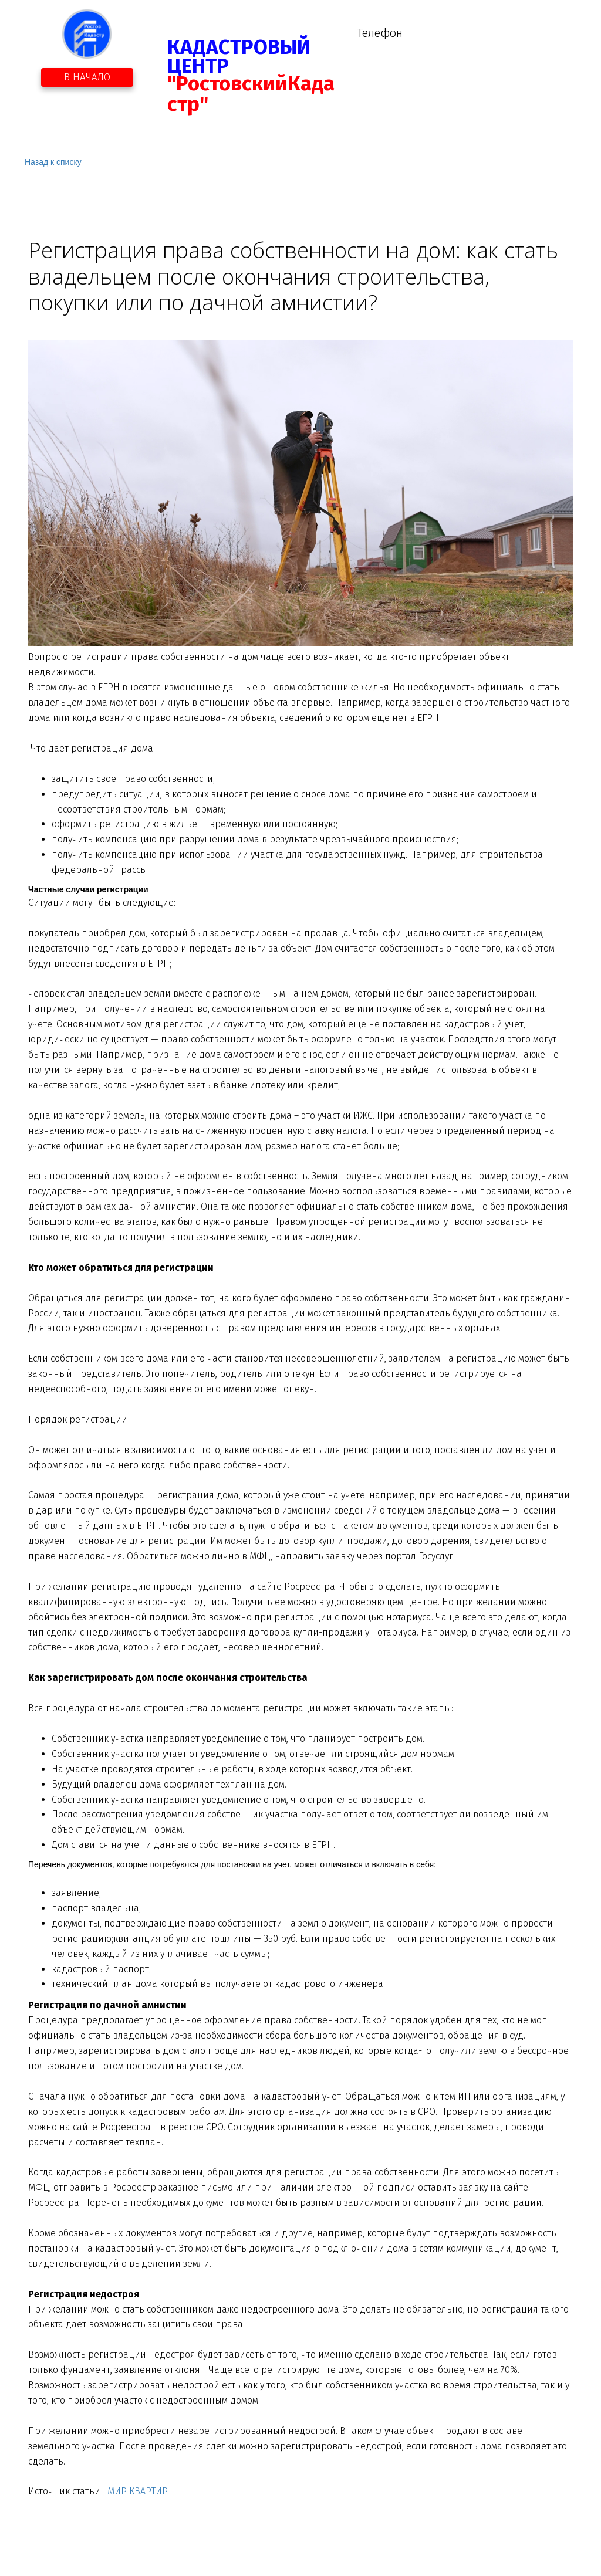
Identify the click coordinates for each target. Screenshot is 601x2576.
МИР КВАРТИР (136, 2491)
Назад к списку (53, 162)
